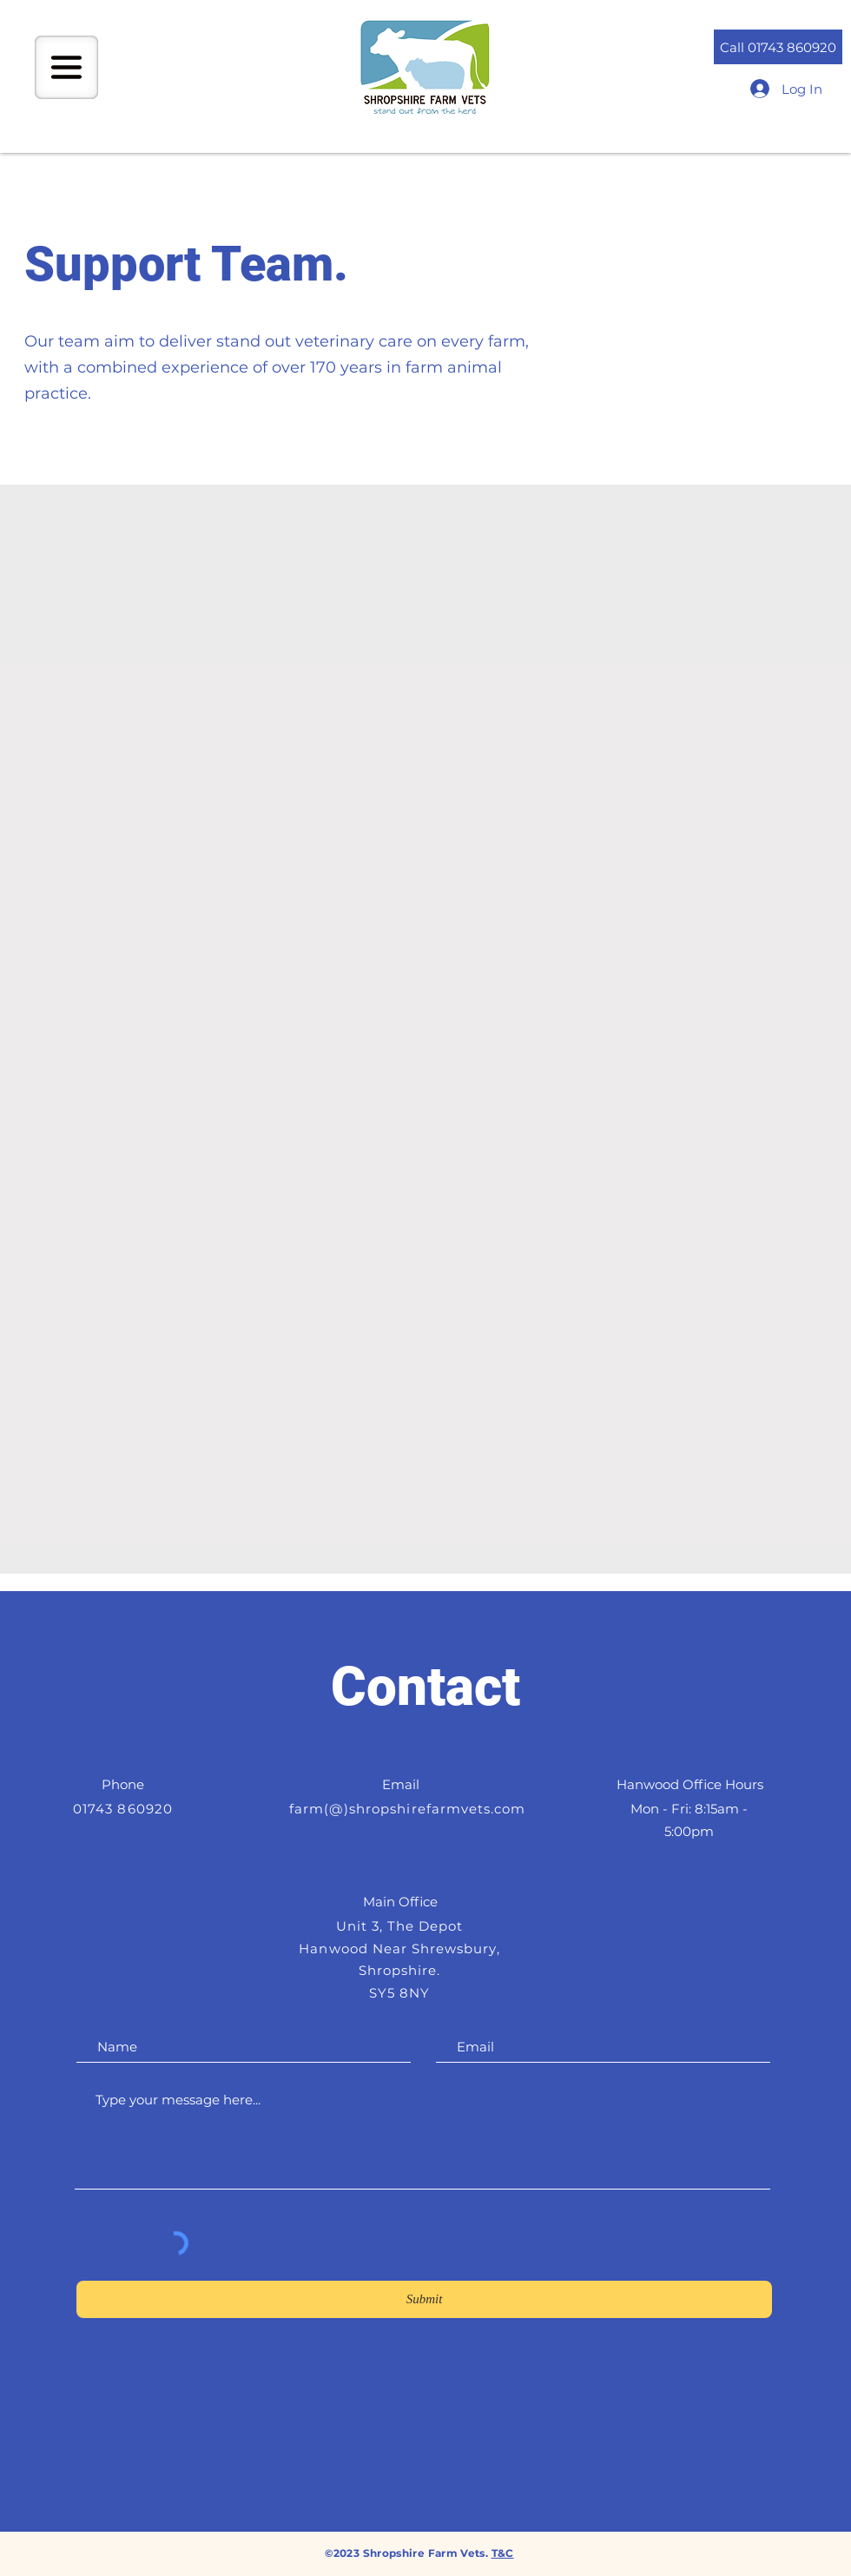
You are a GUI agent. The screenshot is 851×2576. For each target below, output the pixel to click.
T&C (502, 2552)
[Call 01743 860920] (778, 47)
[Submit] (424, 2299)
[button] (66, 67)
